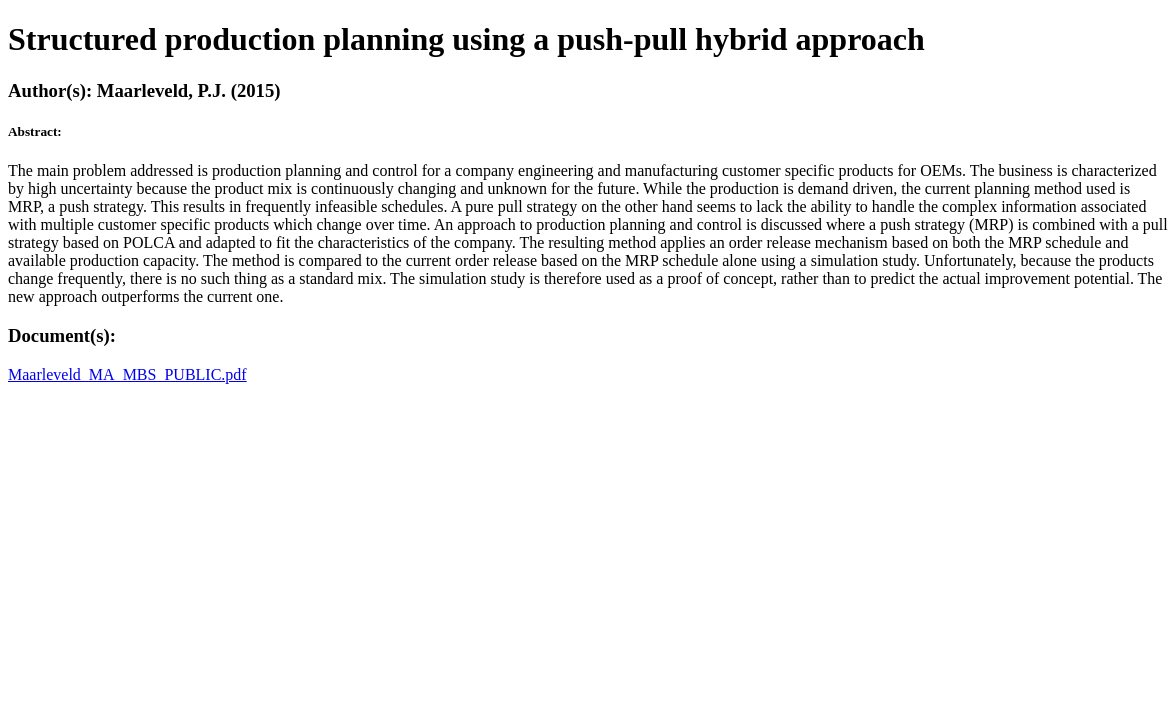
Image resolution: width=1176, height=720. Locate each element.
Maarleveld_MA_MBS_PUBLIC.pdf (127, 374)
